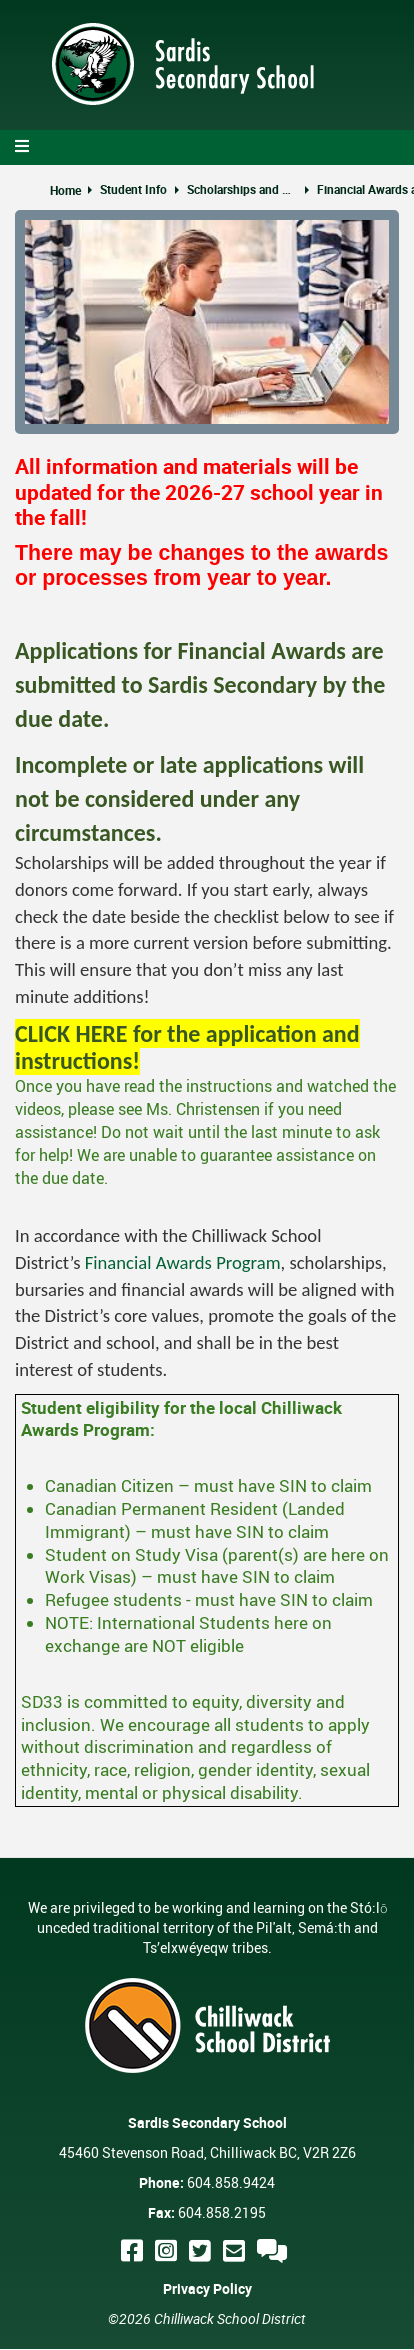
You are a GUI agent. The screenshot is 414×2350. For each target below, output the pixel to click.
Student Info (133, 189)
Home (65, 190)
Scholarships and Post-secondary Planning (242, 189)
